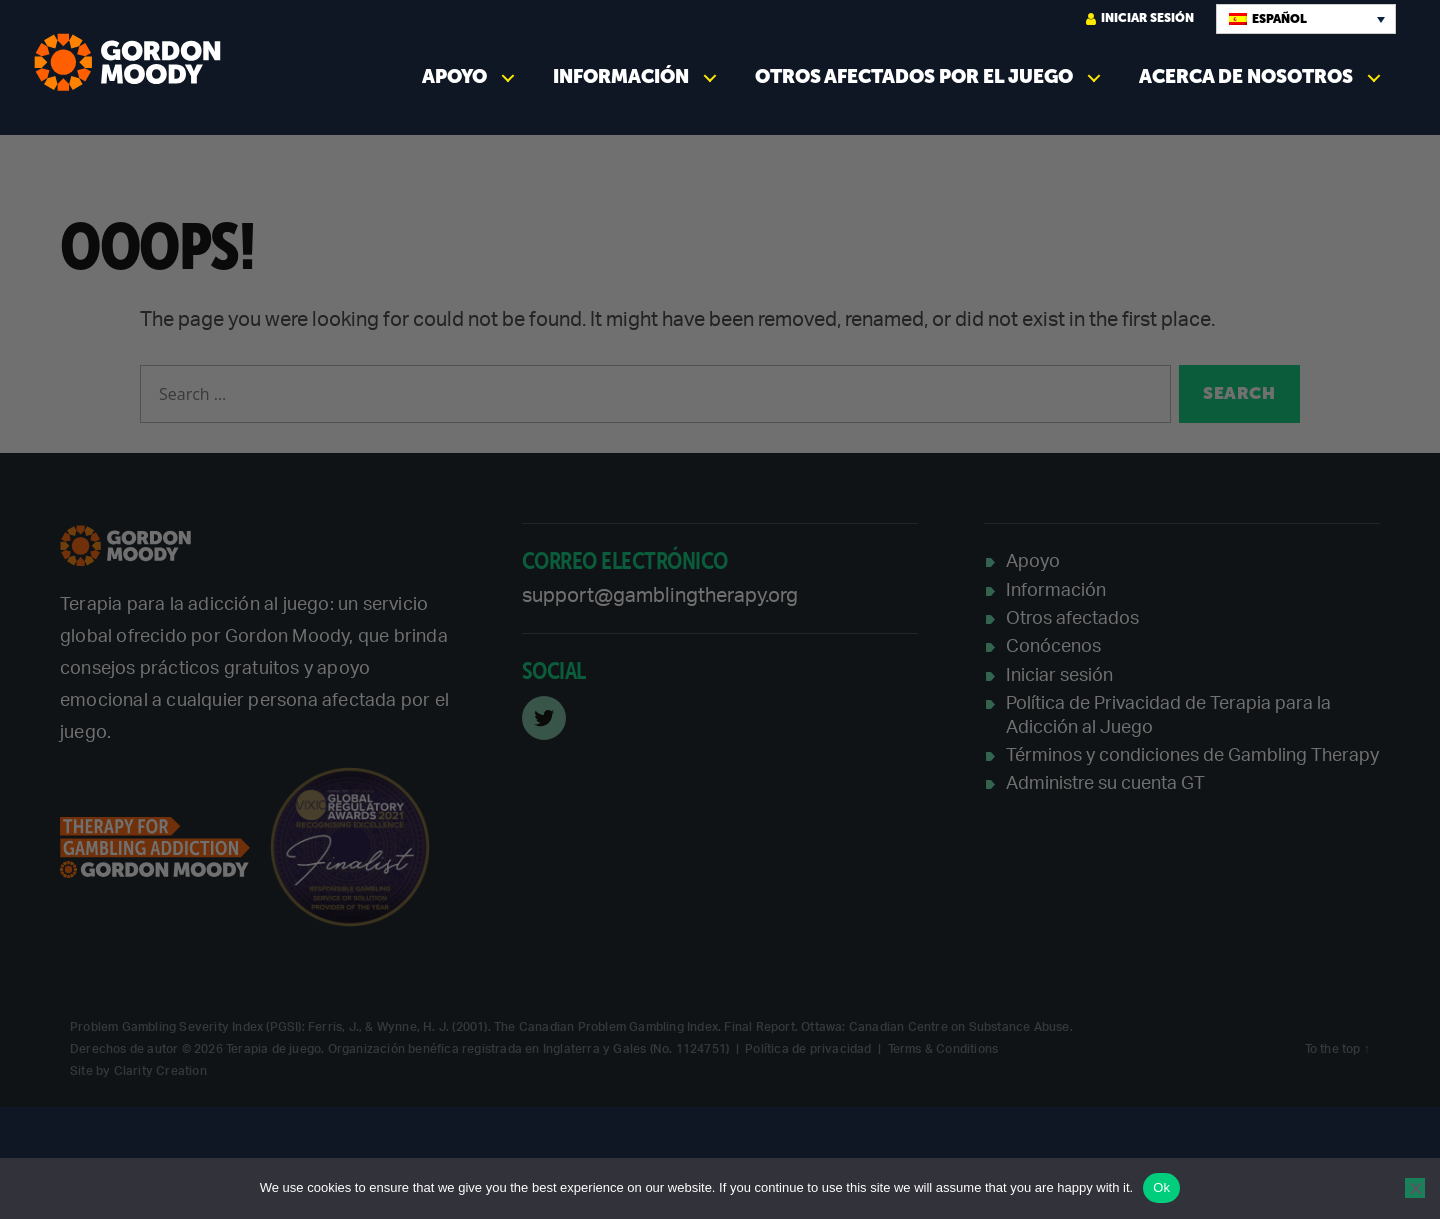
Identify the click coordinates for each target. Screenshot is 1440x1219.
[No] (1415, 1188)
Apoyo (454, 76)
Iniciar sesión (1140, 18)
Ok (1161, 1187)
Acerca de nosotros (1246, 76)
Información (621, 76)
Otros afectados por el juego (914, 76)
